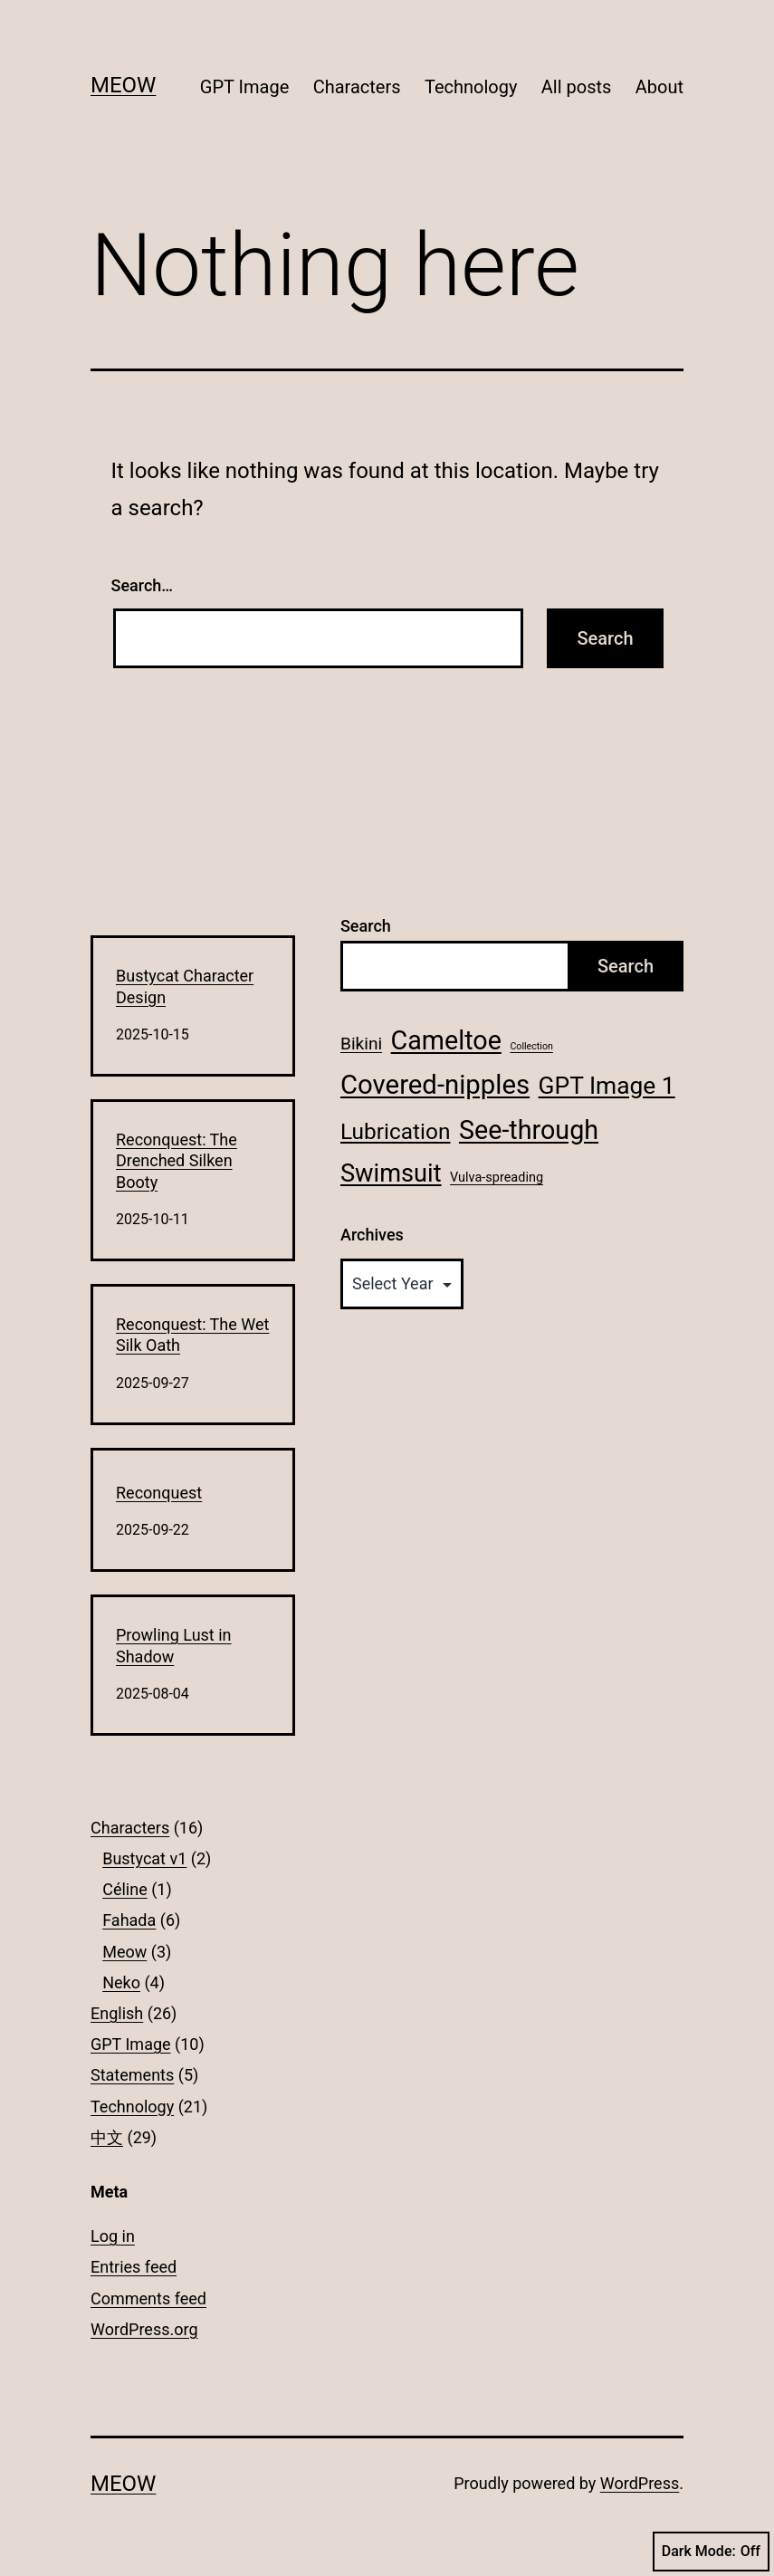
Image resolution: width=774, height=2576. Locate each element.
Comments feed (148, 2298)
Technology (471, 87)
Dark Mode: (711, 2551)
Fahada (129, 1920)
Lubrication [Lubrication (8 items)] (395, 1131)
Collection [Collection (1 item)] (531, 1046)
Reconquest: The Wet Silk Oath (192, 1335)
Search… (142, 585)
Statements (132, 2074)
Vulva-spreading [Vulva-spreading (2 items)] (496, 1177)
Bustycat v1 (144, 1858)
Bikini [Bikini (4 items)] (361, 1043)
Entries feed (134, 2266)
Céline (125, 1889)
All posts (576, 87)
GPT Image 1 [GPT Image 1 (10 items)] (607, 1085)
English (117, 2013)
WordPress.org (144, 2329)
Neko (121, 1982)
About (659, 87)
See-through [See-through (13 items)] (528, 1130)
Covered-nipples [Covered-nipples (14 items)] (435, 1084)
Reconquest (159, 1492)
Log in (113, 2236)
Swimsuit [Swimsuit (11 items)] (391, 1173)
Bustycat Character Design (184, 986)
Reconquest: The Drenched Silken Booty (176, 1161)
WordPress (639, 2483)
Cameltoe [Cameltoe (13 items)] (446, 1040)
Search (365, 925)
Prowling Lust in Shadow (174, 1645)
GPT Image (244, 87)
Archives (372, 1234)
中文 (107, 2137)
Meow (123, 85)
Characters (357, 87)
